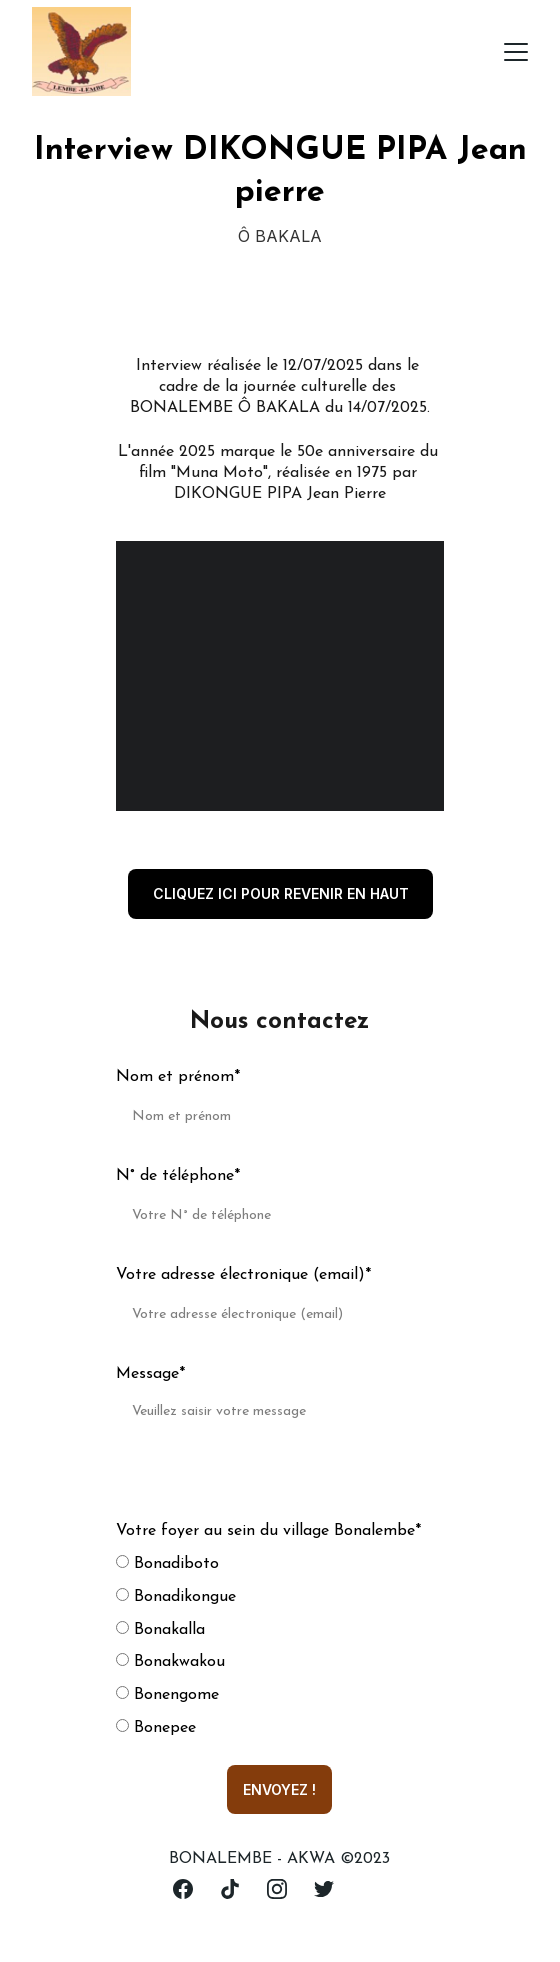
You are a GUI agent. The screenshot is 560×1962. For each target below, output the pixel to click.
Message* (150, 1374)
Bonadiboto (167, 1564)
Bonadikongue (176, 1597)
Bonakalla (160, 1630)
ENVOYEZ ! (279, 1789)
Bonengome (167, 1695)
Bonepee (156, 1728)
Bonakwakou (170, 1662)
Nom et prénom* (178, 1077)
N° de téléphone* (178, 1176)
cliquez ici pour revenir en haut (281, 893)
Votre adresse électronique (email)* (243, 1275)
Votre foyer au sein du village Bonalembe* (268, 1531)
